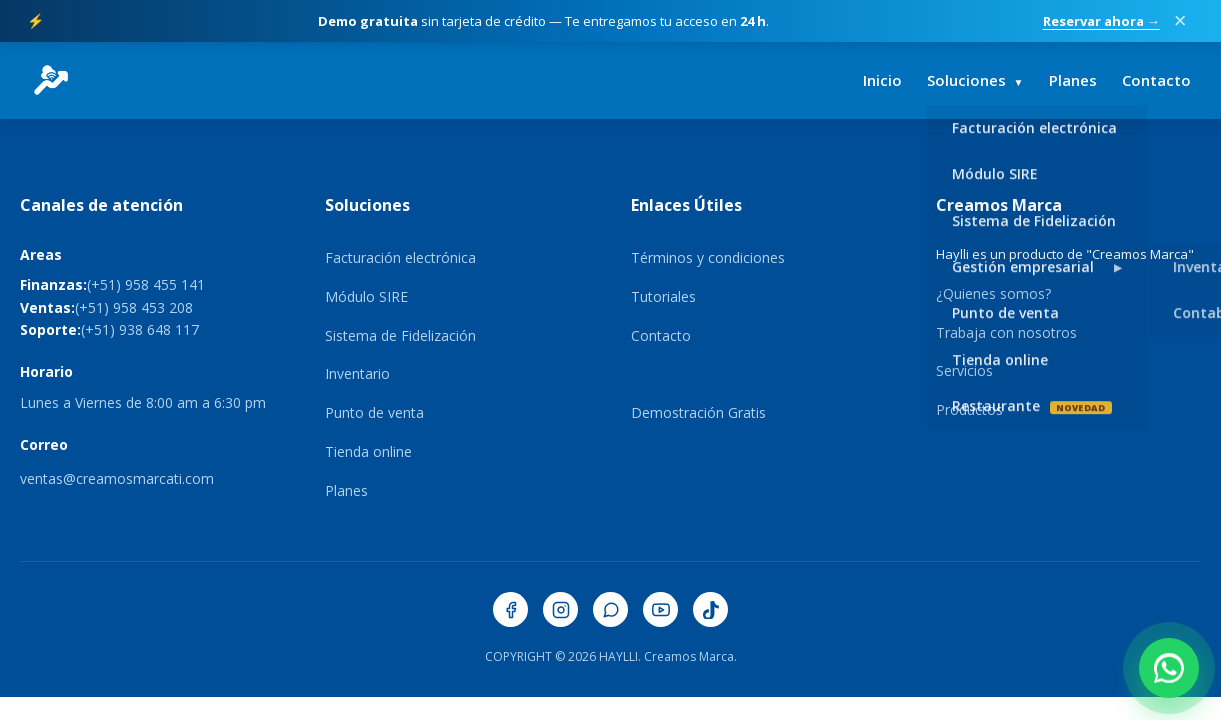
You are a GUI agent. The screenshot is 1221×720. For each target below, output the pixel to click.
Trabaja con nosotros (1006, 332)
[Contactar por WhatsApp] (1169, 668)
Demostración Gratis (698, 412)
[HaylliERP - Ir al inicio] (51, 80)
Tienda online (368, 451)
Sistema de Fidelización (400, 335)
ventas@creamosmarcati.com (117, 478)
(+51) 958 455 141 (146, 284)
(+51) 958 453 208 (134, 307)
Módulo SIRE (366, 296)
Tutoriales (663, 296)
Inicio (882, 80)
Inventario (357, 373)
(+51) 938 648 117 (140, 329)
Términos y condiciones (708, 257)
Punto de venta (374, 412)
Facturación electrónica (400, 257)
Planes (1073, 80)
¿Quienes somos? (993, 293)
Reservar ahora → (1101, 21)
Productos (969, 409)
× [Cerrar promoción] (1180, 21)
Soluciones (975, 80)
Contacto (1156, 80)
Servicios (964, 370)
